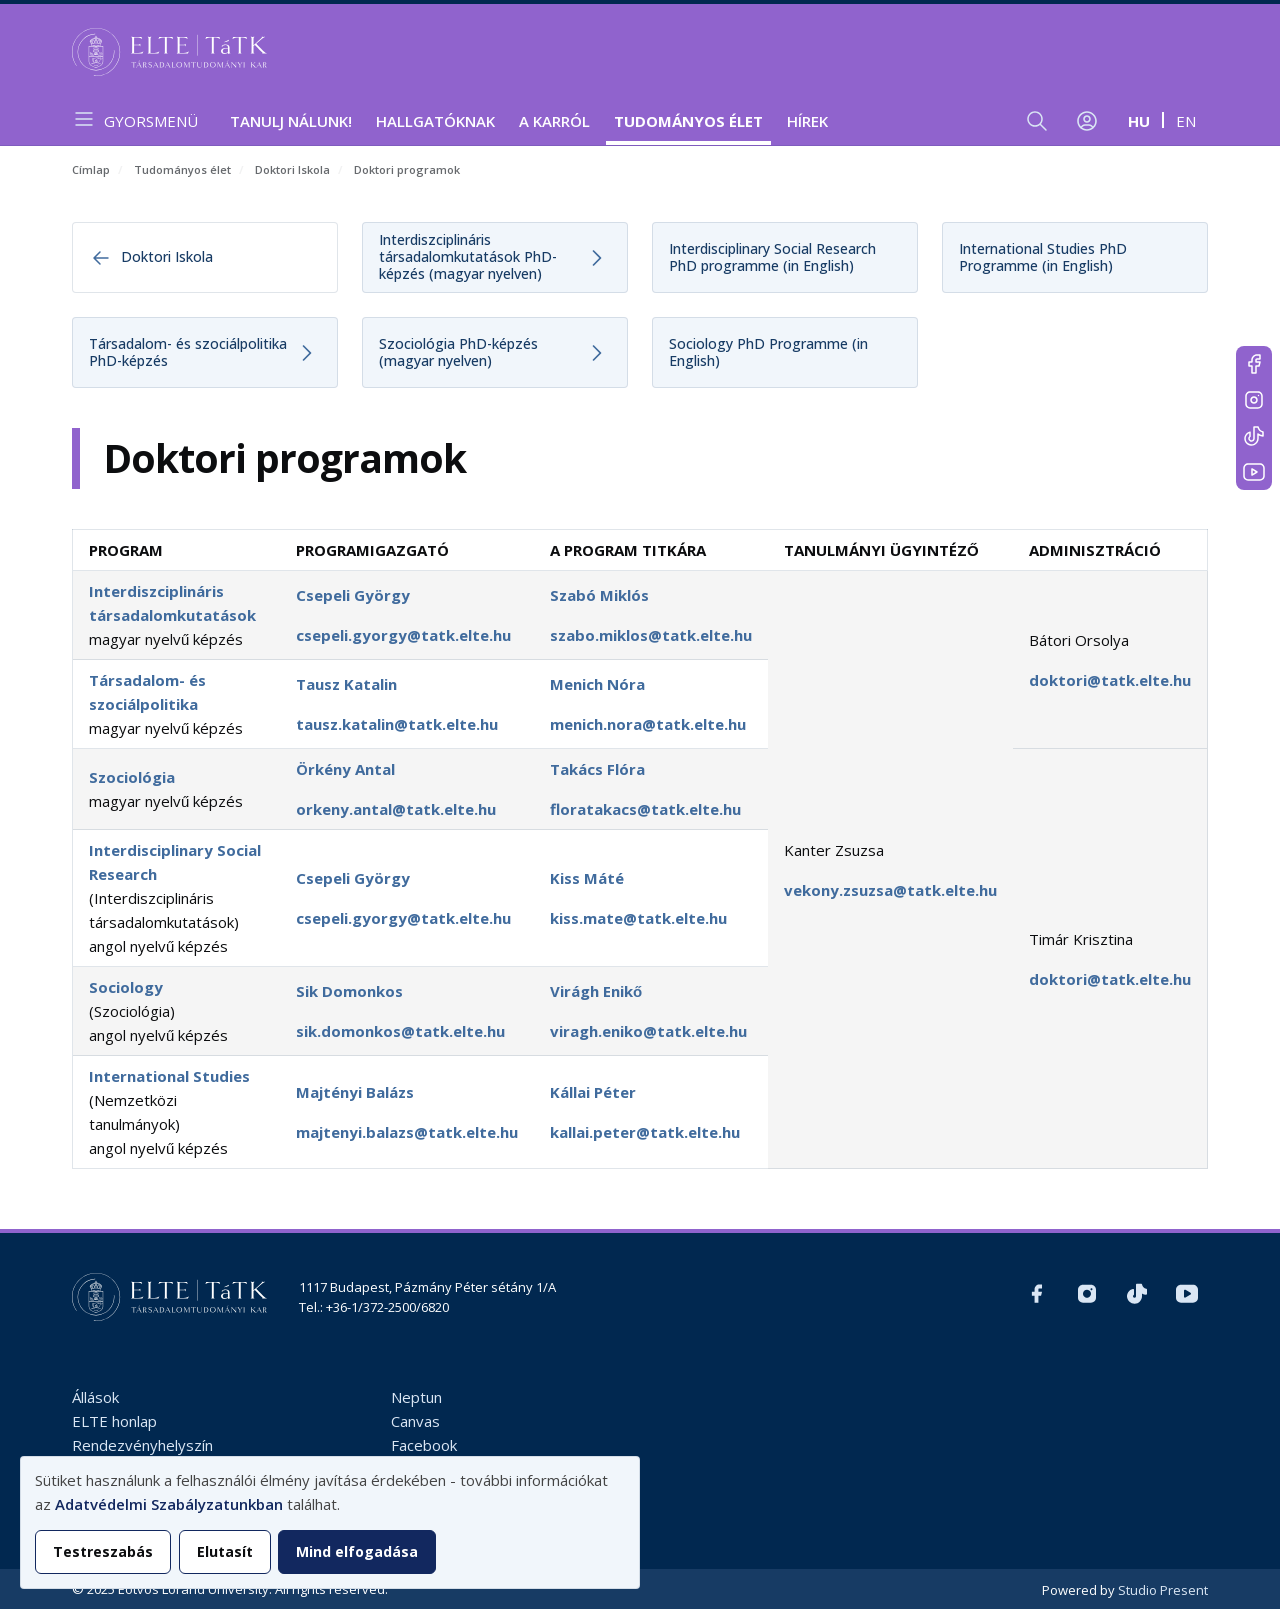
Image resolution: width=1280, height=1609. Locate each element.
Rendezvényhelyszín (142, 1445)
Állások (95, 1397)
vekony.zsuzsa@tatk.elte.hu (890, 890)
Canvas (415, 1421)
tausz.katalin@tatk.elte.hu (397, 724)
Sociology (126, 987)
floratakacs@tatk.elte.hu (645, 809)
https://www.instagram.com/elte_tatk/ (1254, 400)
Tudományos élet (688, 121)
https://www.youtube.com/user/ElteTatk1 (1254, 472)
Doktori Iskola (292, 169)
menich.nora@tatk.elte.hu (648, 724)
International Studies (169, 1076)
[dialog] (330, 1522)
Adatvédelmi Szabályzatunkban (169, 1504)
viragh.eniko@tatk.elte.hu (648, 1031)
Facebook (424, 1445)
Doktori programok (407, 169)
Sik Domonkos (349, 991)
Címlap (91, 169)
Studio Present (1163, 1590)
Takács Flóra (597, 769)
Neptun (416, 1397)
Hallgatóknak (435, 121)
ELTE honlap (114, 1421)
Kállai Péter (593, 1092)
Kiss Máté (587, 878)
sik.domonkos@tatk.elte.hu (400, 1031)
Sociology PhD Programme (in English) (768, 352)
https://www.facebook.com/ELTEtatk (1254, 364)
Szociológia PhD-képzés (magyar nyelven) (458, 352)
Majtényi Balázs (355, 1092)
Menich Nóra (597, 684)
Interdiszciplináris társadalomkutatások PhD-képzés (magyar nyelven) (468, 256)
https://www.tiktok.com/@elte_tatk (1254, 436)
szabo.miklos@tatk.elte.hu (651, 635)
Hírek (807, 121)
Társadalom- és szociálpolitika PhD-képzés (188, 352)
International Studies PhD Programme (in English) (1043, 257)
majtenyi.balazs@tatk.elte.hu (407, 1132)
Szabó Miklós (599, 595)
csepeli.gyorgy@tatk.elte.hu (403, 635)
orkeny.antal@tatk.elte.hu (396, 809)
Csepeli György (353, 595)
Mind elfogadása (357, 1551)
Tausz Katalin (346, 684)
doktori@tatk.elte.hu (1110, 680)
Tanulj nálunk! (291, 121)
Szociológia (132, 777)
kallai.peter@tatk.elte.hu (645, 1132)
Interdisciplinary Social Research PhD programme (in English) (772, 257)
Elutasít (225, 1551)
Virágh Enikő (596, 991)
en (1186, 121)
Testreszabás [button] (103, 1551)
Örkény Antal (345, 769)
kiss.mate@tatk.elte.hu (638, 918)
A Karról (554, 121)
